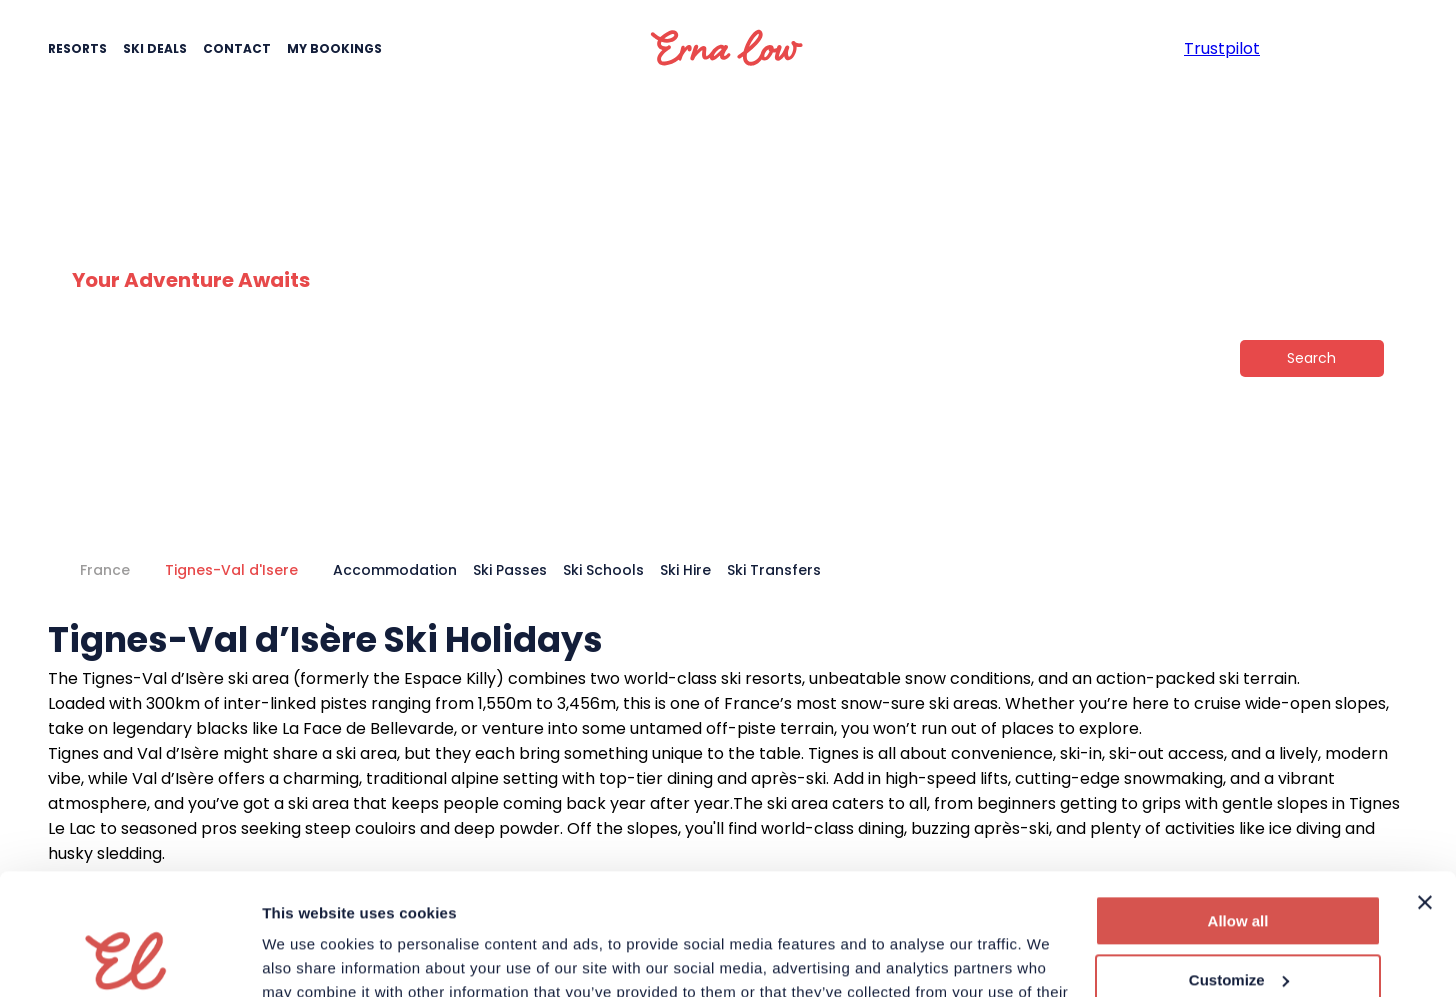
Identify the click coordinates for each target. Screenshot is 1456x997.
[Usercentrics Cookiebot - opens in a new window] (129, 958)
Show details (308, 957)
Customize (1239, 865)
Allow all (1238, 807)
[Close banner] (1425, 789)
